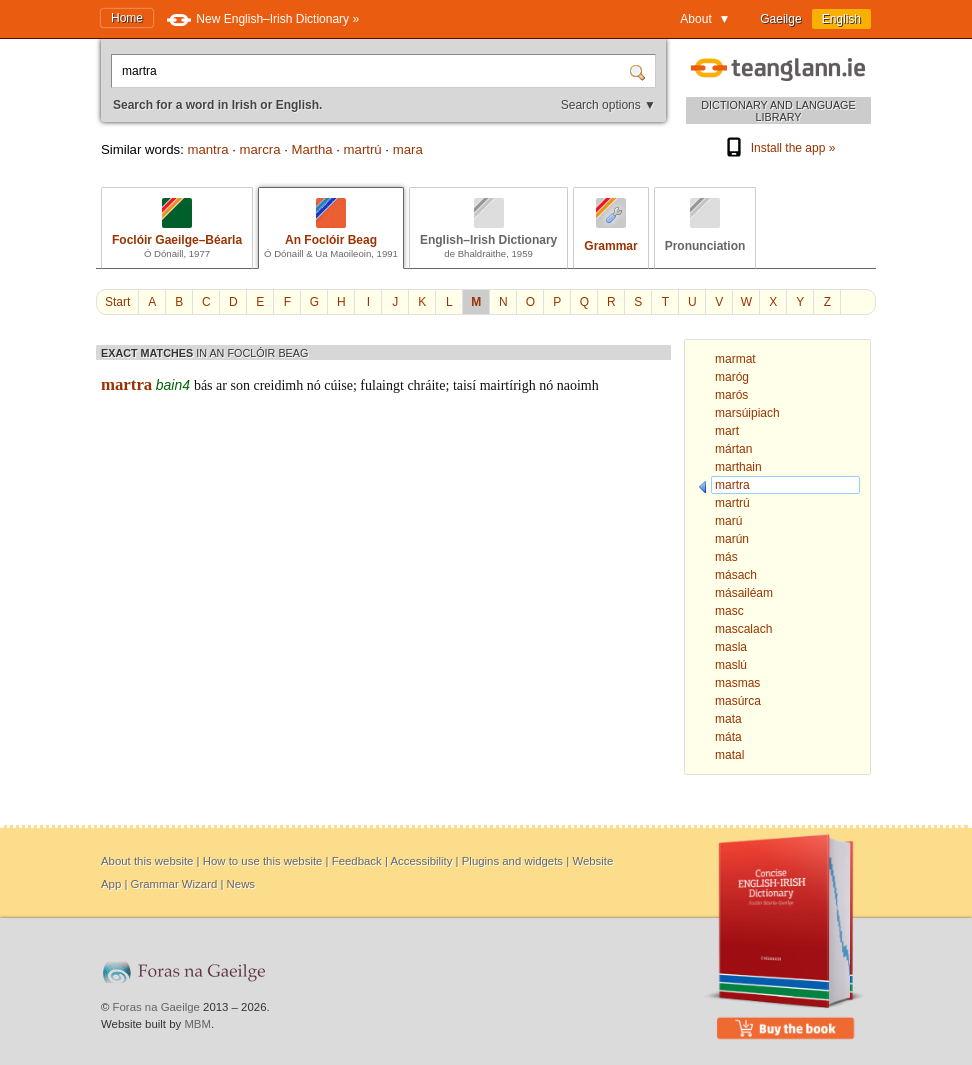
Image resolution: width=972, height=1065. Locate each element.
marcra (260, 149)
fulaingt (382, 385)
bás (203, 385)
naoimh (578, 385)
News (241, 884)
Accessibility (421, 861)
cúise (338, 385)
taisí (464, 385)
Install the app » (779, 148)
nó (314, 385)
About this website (147, 861)
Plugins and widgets (512, 861)
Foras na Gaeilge (156, 1007)
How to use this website (263, 861)
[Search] (640, 71)
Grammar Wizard (174, 884)
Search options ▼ (608, 105)
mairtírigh (508, 385)
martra (126, 384)
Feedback (357, 861)
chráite (426, 385)
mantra (207, 149)
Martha (312, 149)
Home (127, 18)
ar (221, 385)
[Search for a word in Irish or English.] (372, 71)
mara (408, 149)
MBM (197, 1024)
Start (117, 302)
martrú (363, 149)
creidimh (278, 385)
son (239, 385)
